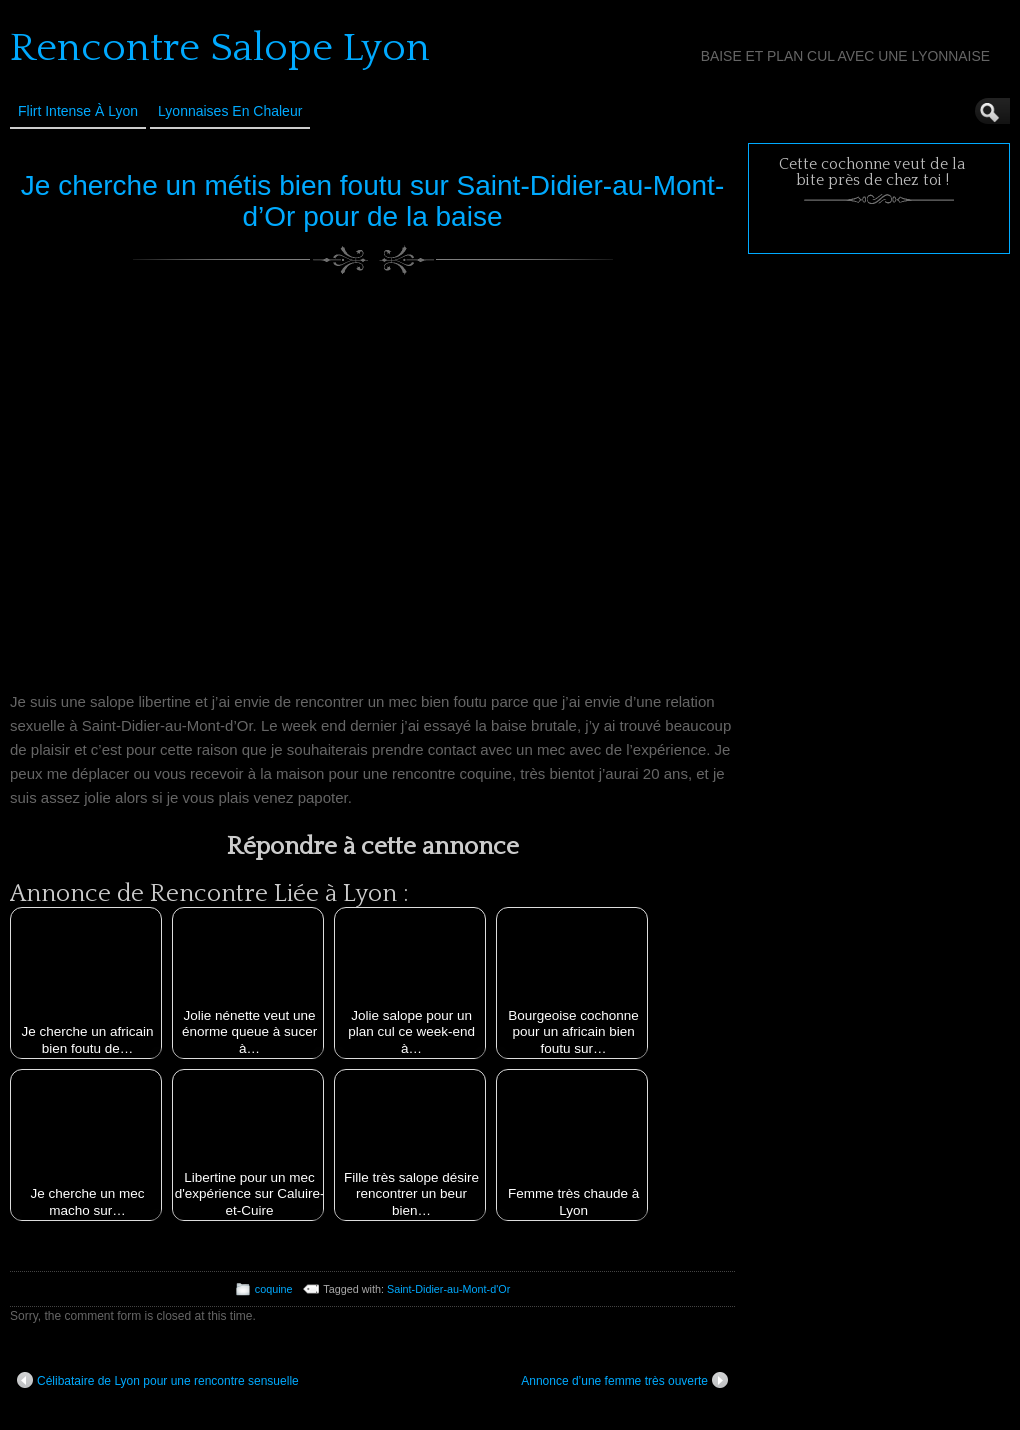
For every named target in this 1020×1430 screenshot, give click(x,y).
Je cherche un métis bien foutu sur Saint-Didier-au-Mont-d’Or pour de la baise (372, 201)
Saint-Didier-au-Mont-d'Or (448, 1289)
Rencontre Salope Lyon (220, 48)
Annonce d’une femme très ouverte (624, 1380)
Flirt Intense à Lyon (78, 111)
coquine (274, 1289)
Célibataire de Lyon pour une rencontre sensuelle (158, 1380)
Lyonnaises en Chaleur (230, 111)
